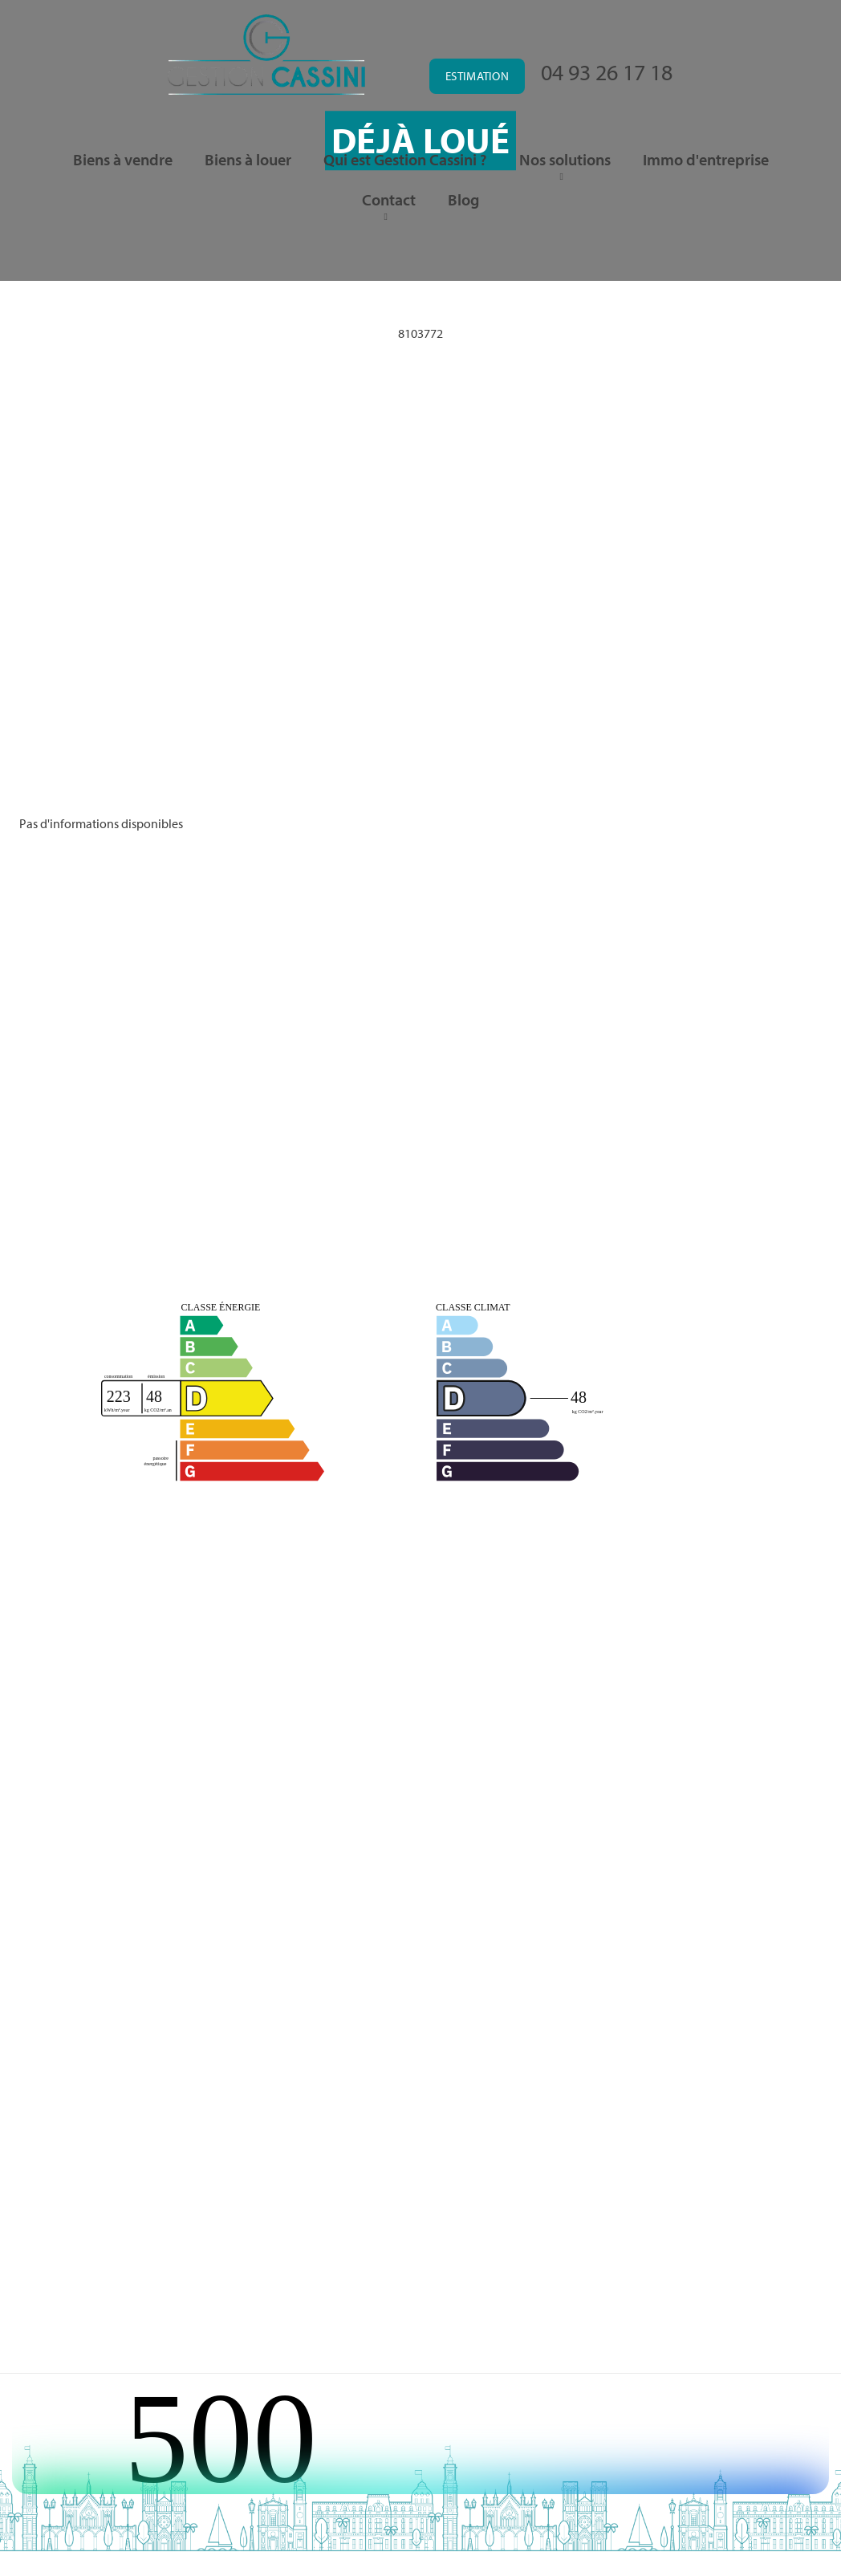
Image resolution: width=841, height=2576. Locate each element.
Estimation (477, 75)
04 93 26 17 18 (606, 72)
